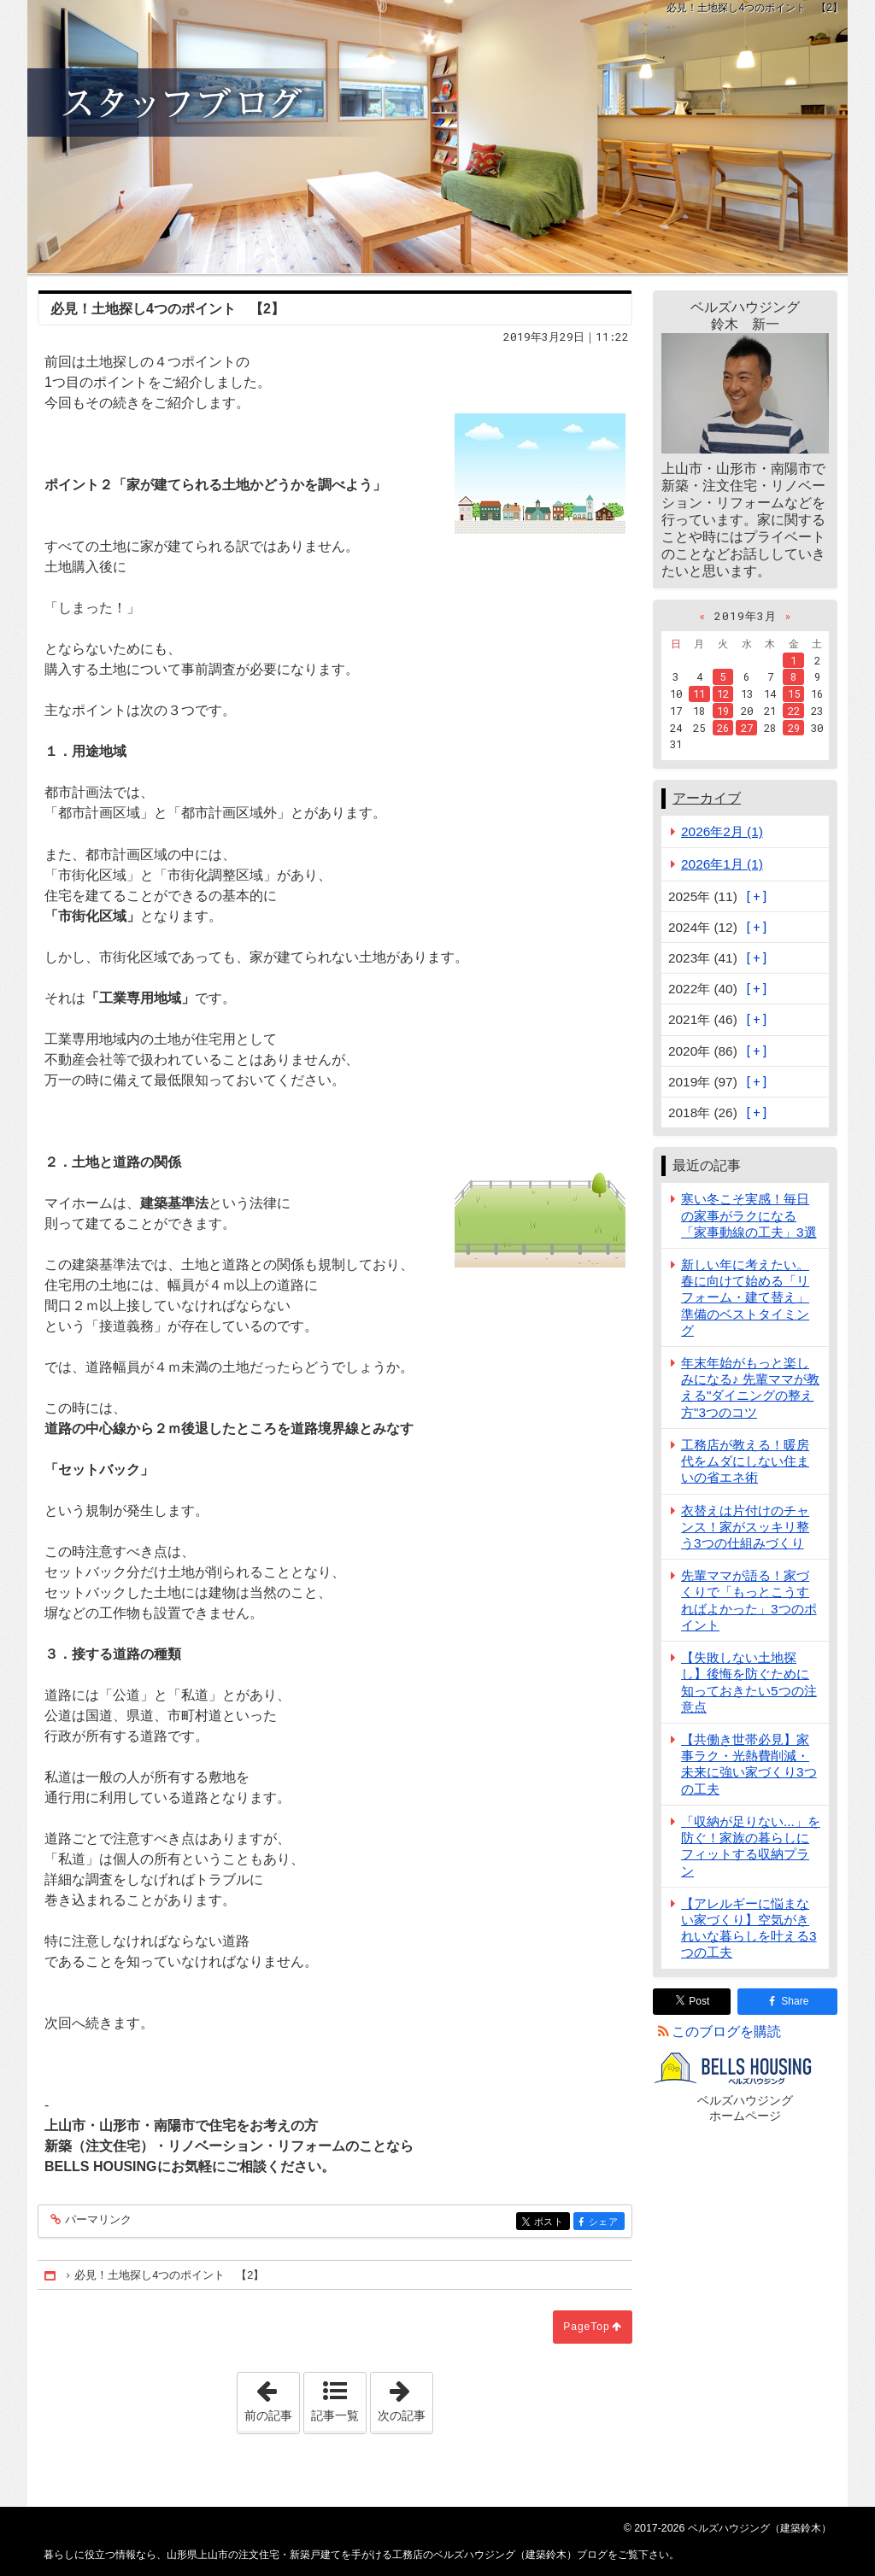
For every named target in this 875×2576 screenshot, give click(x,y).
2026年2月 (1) (722, 831)
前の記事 (271, 2397)
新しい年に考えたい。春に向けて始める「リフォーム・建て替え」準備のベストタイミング (745, 1297)
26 (723, 728)
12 (723, 693)
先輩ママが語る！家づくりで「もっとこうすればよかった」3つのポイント (749, 1600)
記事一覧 (335, 2415)
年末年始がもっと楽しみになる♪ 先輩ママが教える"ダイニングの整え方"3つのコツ (750, 1387)
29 (794, 728)
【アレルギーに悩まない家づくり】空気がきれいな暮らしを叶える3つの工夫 (749, 1928)
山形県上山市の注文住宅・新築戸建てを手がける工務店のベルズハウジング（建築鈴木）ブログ (437, 136)
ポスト (550, 2223)
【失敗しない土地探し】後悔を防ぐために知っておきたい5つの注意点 (749, 1682)
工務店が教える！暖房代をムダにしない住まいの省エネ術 (745, 1460)
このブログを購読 (726, 2031)
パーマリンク (97, 2220)
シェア (605, 2223)
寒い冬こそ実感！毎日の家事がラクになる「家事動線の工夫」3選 (749, 1214)
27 (747, 728)
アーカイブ (706, 798)
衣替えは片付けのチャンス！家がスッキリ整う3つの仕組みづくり (745, 1526)
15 (794, 693)
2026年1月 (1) (722, 864)
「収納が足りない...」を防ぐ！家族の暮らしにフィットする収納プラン (750, 1846)
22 (794, 710)
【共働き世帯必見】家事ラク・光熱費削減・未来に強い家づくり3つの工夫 (749, 1764)
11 (699, 693)
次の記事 (405, 2397)
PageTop (586, 2327)
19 (723, 710)
